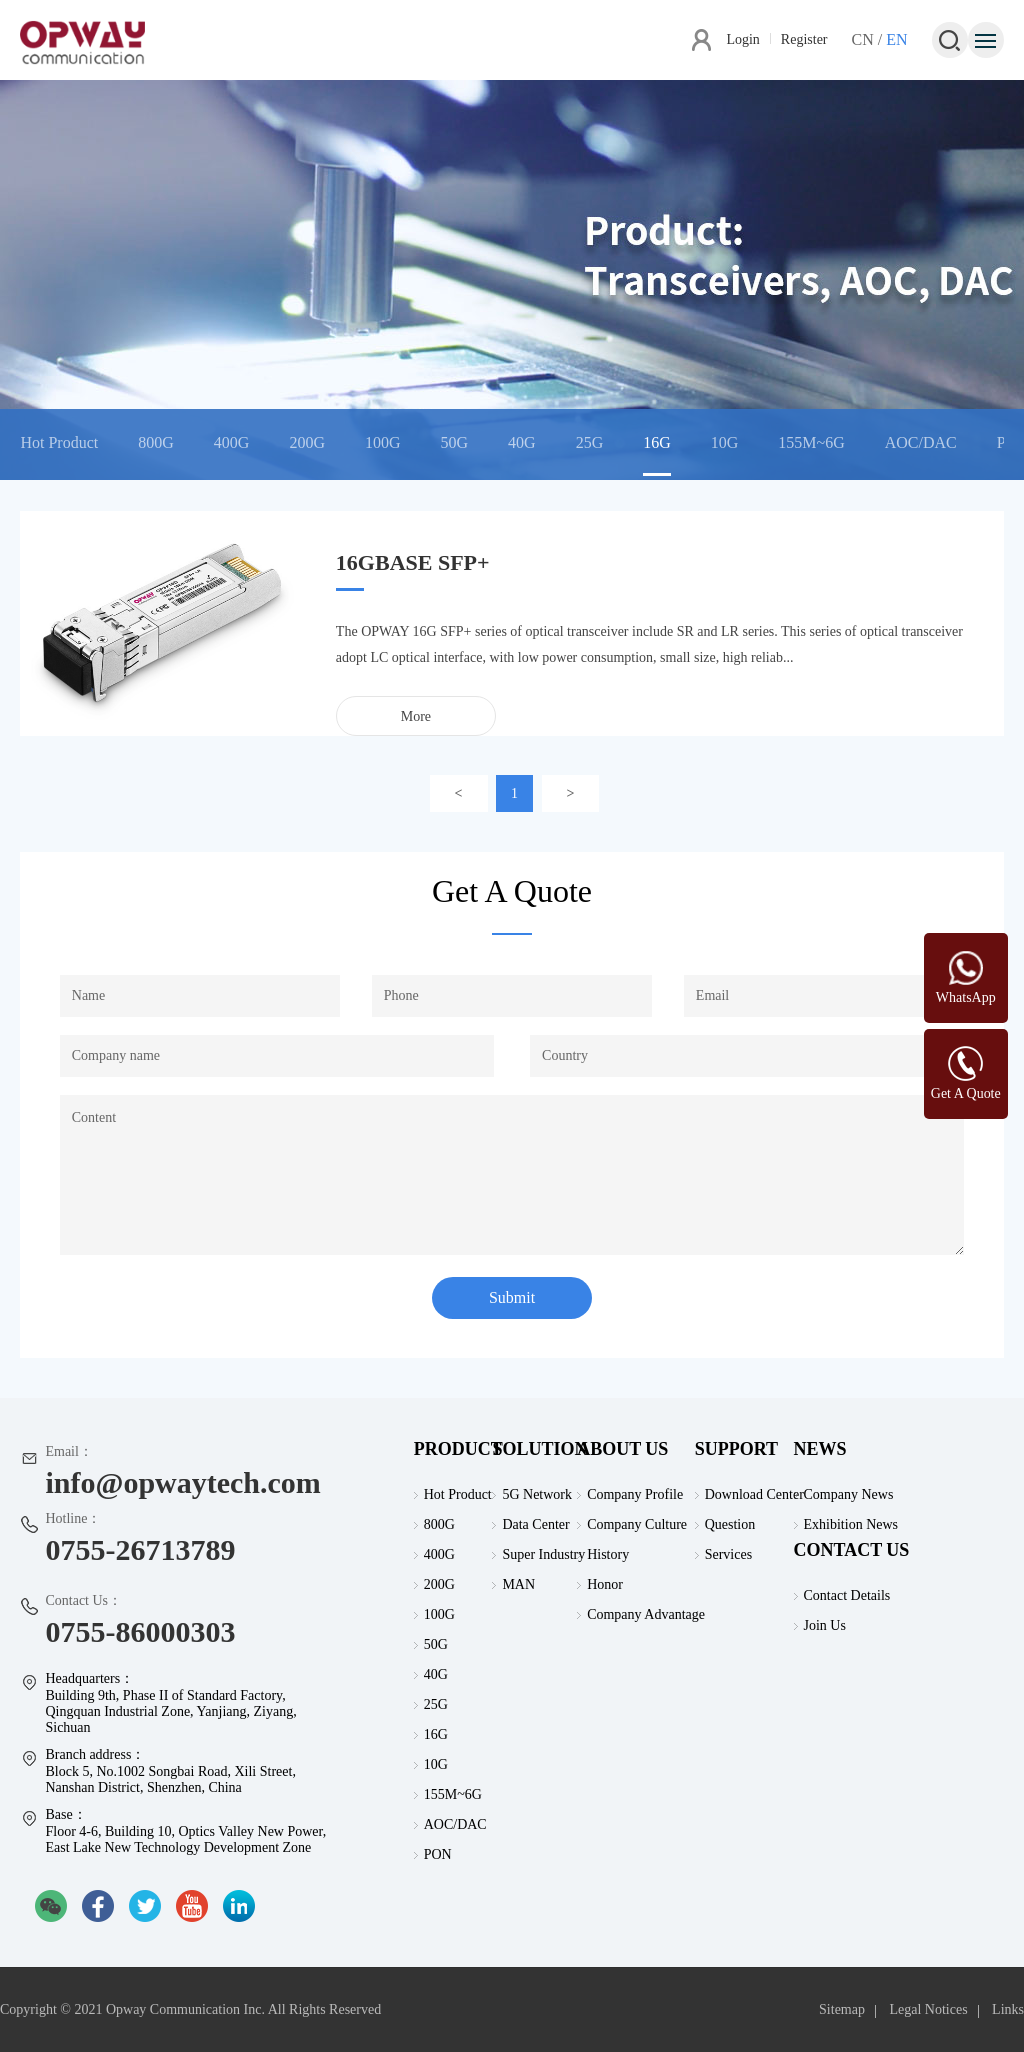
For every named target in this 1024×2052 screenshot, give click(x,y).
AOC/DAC (921, 442)
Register (804, 39)
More (416, 716)
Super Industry (543, 1554)
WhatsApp (966, 997)
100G (383, 442)
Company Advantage (646, 1614)
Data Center (535, 1524)
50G (455, 442)
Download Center (754, 1494)
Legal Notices (928, 2009)
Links (1008, 2009)
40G (522, 442)
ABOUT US (622, 1449)
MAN (518, 1584)
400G (232, 442)
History (608, 1554)
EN (896, 39)
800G (156, 442)
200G (307, 442)
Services (728, 1554)
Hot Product (59, 442)
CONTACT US (852, 1550)
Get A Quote (966, 1093)
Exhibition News (851, 1524)
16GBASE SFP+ (413, 562)
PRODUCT (458, 1449)
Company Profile (635, 1494)
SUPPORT (736, 1449)
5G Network (537, 1494)
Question (730, 1524)
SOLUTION (539, 1449)
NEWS (820, 1449)
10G (725, 442)
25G (590, 442)
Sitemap (842, 2009)
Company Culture (637, 1524)
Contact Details (847, 1595)
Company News (849, 1494)
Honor (605, 1584)
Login (742, 39)
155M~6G (811, 442)
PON (438, 1854)
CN (863, 39)
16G (657, 442)
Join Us (825, 1625)
